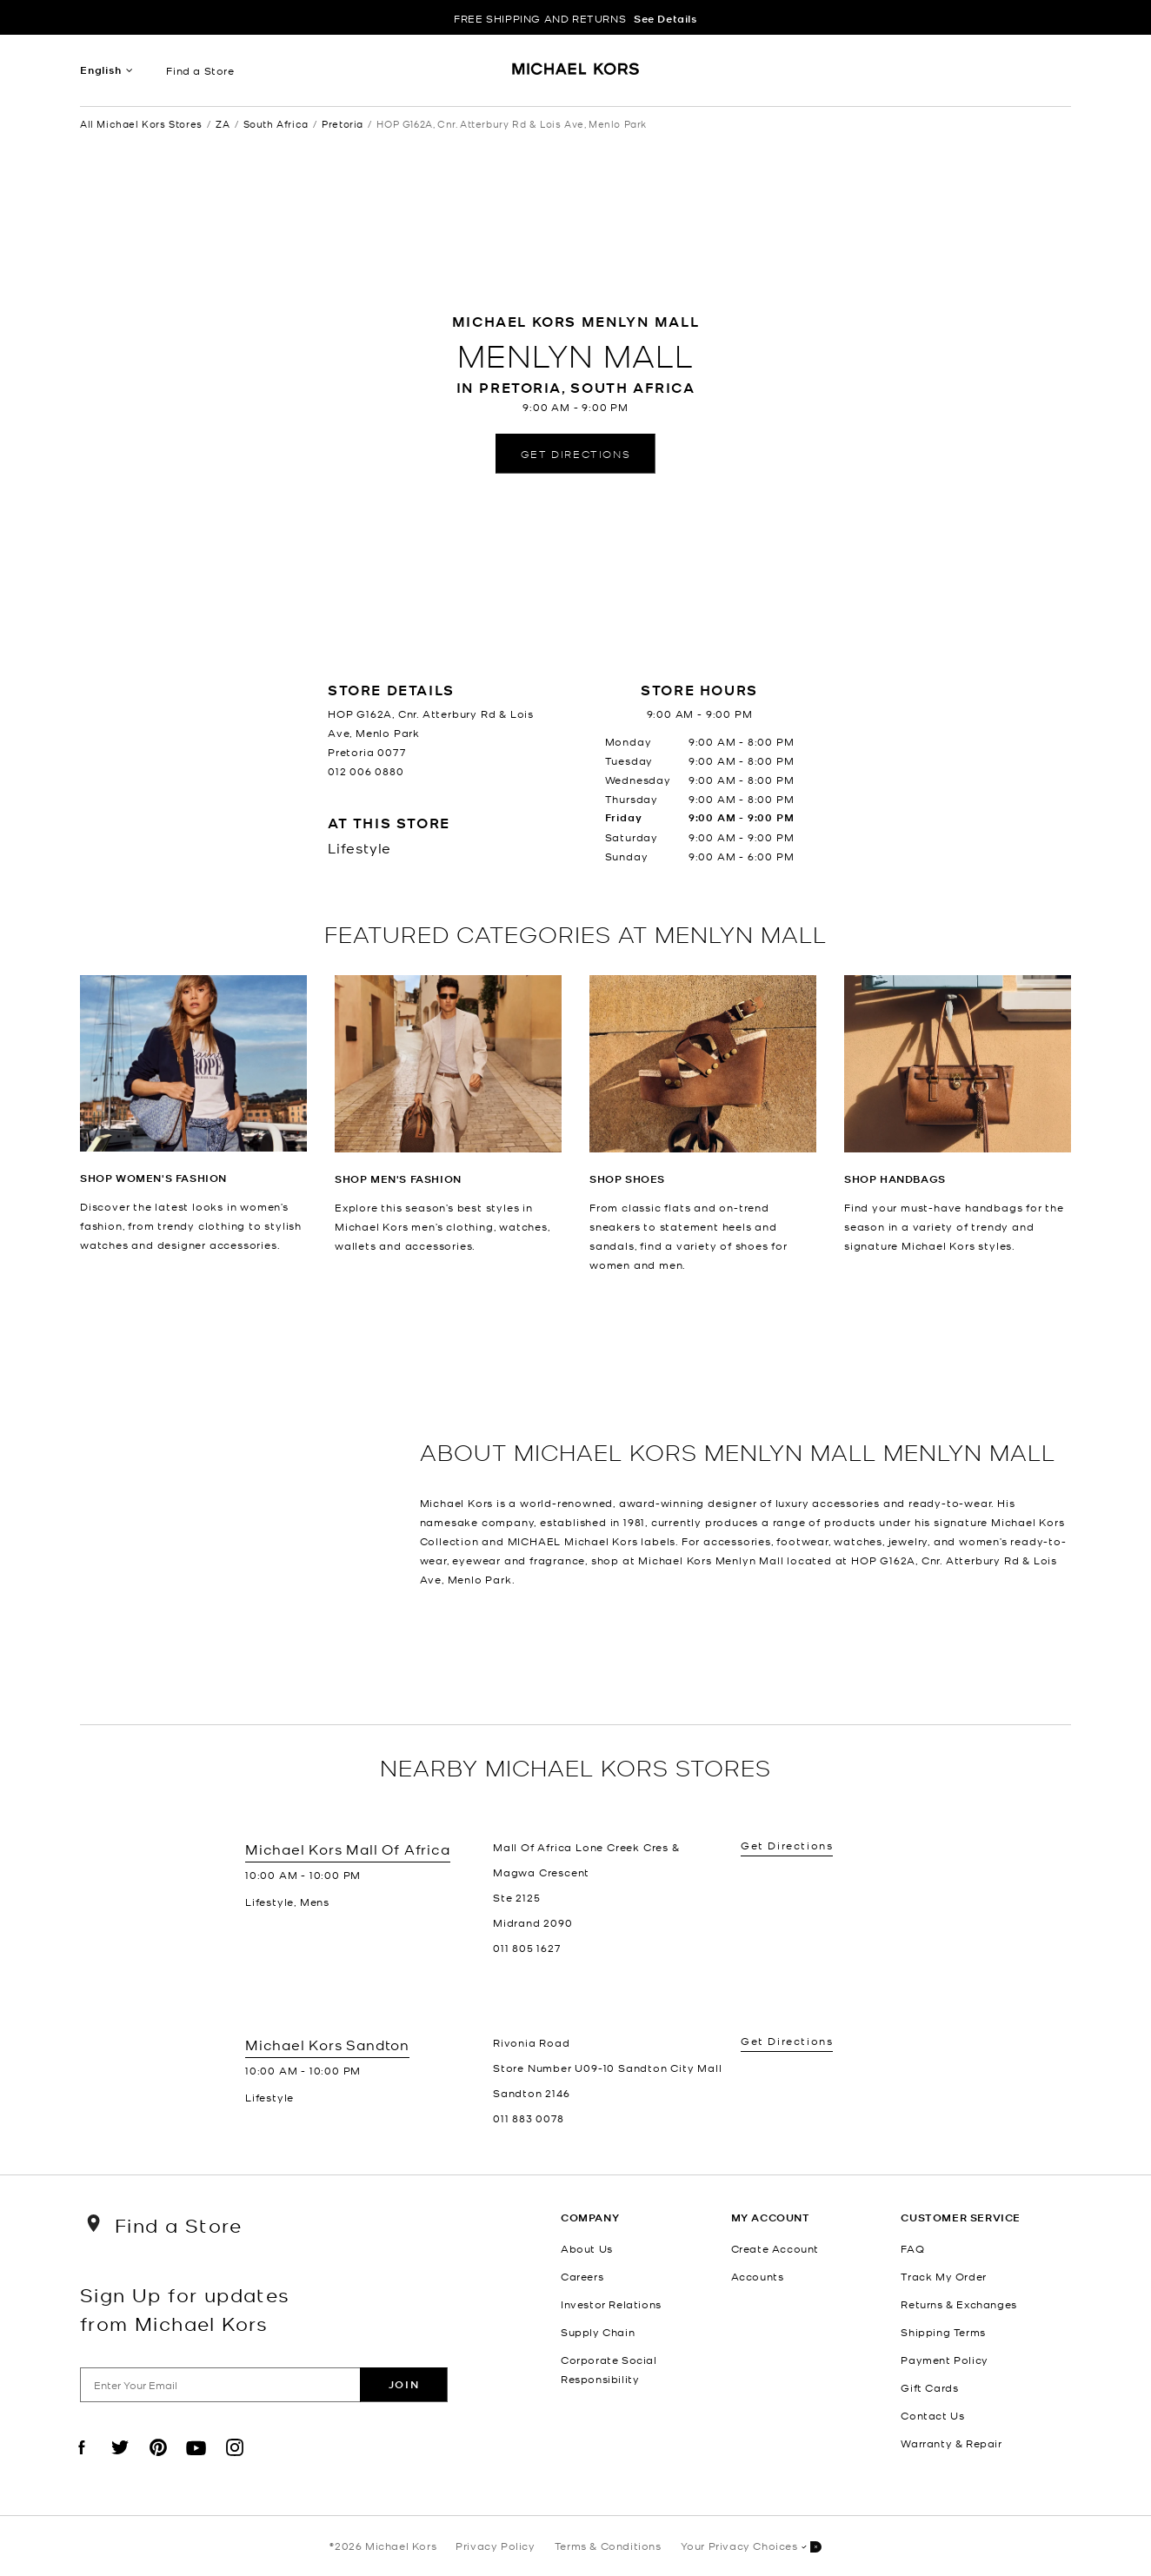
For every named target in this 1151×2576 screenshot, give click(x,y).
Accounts (757, 2276)
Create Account (775, 2248)
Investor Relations (611, 2304)
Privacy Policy (495, 2546)
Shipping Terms (943, 2332)
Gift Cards (929, 2387)
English (101, 70)
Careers (582, 2276)
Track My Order (943, 2276)
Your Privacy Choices (751, 2547)
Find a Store (200, 70)
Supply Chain (598, 2332)
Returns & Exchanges (958, 2304)
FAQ (912, 2248)
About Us (587, 2248)
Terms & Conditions (608, 2546)
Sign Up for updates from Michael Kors (185, 2308)
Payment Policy (944, 2360)
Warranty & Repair (951, 2443)
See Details (665, 18)
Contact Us (932, 2415)
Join (404, 2384)
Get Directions (575, 453)
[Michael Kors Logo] (576, 75)
